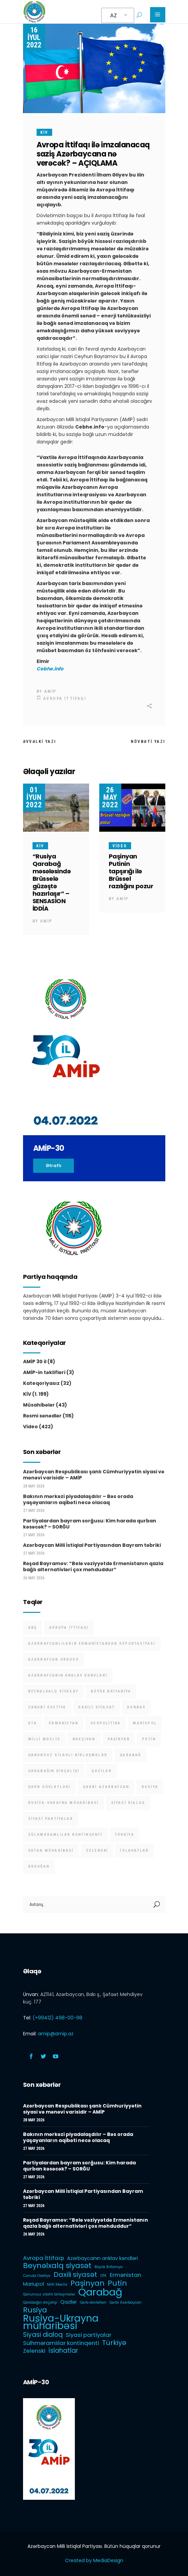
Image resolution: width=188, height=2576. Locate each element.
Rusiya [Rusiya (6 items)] (150, 1787)
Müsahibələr (39, 1404)
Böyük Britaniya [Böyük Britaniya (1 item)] (111, 1691)
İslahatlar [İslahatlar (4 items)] (134, 1850)
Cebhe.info (50, 668)
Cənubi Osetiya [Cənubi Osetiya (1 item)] (47, 1707)
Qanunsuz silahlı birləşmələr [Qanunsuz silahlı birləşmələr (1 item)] (68, 1755)
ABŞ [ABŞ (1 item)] (32, 1627)
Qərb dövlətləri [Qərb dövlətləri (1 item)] (49, 1787)
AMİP (50, 691)
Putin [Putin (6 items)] (149, 1739)
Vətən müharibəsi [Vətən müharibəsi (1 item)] (51, 1850)
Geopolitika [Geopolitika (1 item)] (105, 1723)
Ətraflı (53, 1165)
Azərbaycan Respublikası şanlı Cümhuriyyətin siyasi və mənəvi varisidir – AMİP (93, 1474)
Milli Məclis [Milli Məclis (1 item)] (44, 1739)
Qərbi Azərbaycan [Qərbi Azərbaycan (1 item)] (106, 1787)
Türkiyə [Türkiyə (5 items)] (124, 1834)
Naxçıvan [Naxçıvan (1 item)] (84, 1739)
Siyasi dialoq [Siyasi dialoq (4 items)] (128, 1803)
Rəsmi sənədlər (42, 1415)
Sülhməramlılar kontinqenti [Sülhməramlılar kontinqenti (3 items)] (65, 1834)
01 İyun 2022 (34, 797)
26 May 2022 (110, 797)
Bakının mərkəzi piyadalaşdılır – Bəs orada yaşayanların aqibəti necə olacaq (78, 1499)
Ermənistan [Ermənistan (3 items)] (63, 1723)
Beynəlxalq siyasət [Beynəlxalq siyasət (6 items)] (53, 1691)
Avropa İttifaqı (64, 698)
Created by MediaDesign (94, 2560)
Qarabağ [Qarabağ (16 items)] (130, 1755)
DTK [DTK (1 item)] (32, 1723)
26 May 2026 (33, 1578)
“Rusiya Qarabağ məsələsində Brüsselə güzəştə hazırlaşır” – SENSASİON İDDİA (52, 882)
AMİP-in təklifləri (44, 1372)
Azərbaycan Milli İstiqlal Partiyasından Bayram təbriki (92, 1545)
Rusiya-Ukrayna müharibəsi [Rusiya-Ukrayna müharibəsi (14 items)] (63, 1803)
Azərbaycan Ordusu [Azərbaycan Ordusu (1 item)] (53, 1659)
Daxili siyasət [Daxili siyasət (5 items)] (96, 1707)
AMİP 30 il (34, 1361)
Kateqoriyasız (41, 1383)
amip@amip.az (56, 2033)
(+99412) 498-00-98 (57, 2017)
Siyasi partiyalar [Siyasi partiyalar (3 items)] (50, 1818)
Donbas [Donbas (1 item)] (136, 1707)
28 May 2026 (33, 1486)
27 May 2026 (33, 1510)
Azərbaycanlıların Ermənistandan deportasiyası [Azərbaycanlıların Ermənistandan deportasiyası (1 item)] (91, 1643)
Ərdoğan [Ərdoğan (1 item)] (38, 1866)
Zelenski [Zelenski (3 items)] (97, 1850)
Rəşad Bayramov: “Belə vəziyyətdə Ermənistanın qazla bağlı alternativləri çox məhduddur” (93, 1566)
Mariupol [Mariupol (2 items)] (145, 1723)
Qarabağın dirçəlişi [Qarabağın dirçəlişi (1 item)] (54, 1771)
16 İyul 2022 (33, 37)
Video (119, 846)
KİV (44, 132)
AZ (113, 15)
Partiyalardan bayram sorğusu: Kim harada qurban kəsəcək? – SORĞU (89, 1523)
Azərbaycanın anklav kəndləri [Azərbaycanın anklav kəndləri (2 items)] (68, 1675)
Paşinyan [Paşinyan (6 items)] (119, 1739)
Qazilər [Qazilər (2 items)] (101, 1771)
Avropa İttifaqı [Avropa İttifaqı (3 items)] (68, 1627)
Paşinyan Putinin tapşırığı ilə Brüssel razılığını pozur (131, 871)
